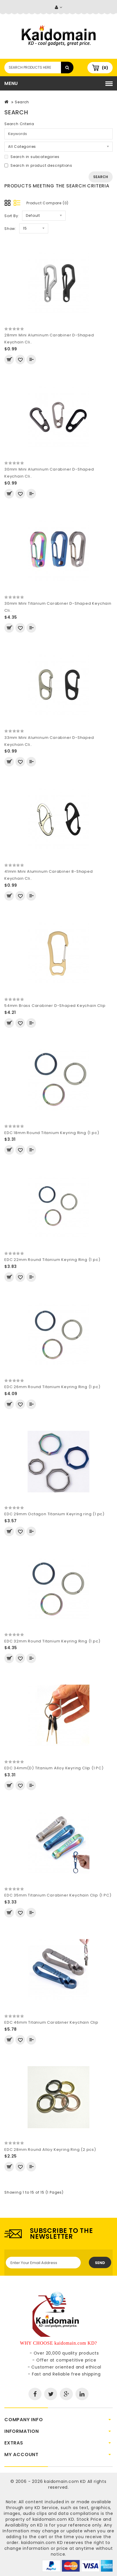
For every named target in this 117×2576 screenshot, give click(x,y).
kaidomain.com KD (65, 2481)
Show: (10, 228)
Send (100, 2262)
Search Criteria (19, 123)
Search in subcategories (31, 156)
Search (22, 102)
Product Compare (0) (47, 203)
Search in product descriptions (38, 165)
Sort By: (11, 215)
